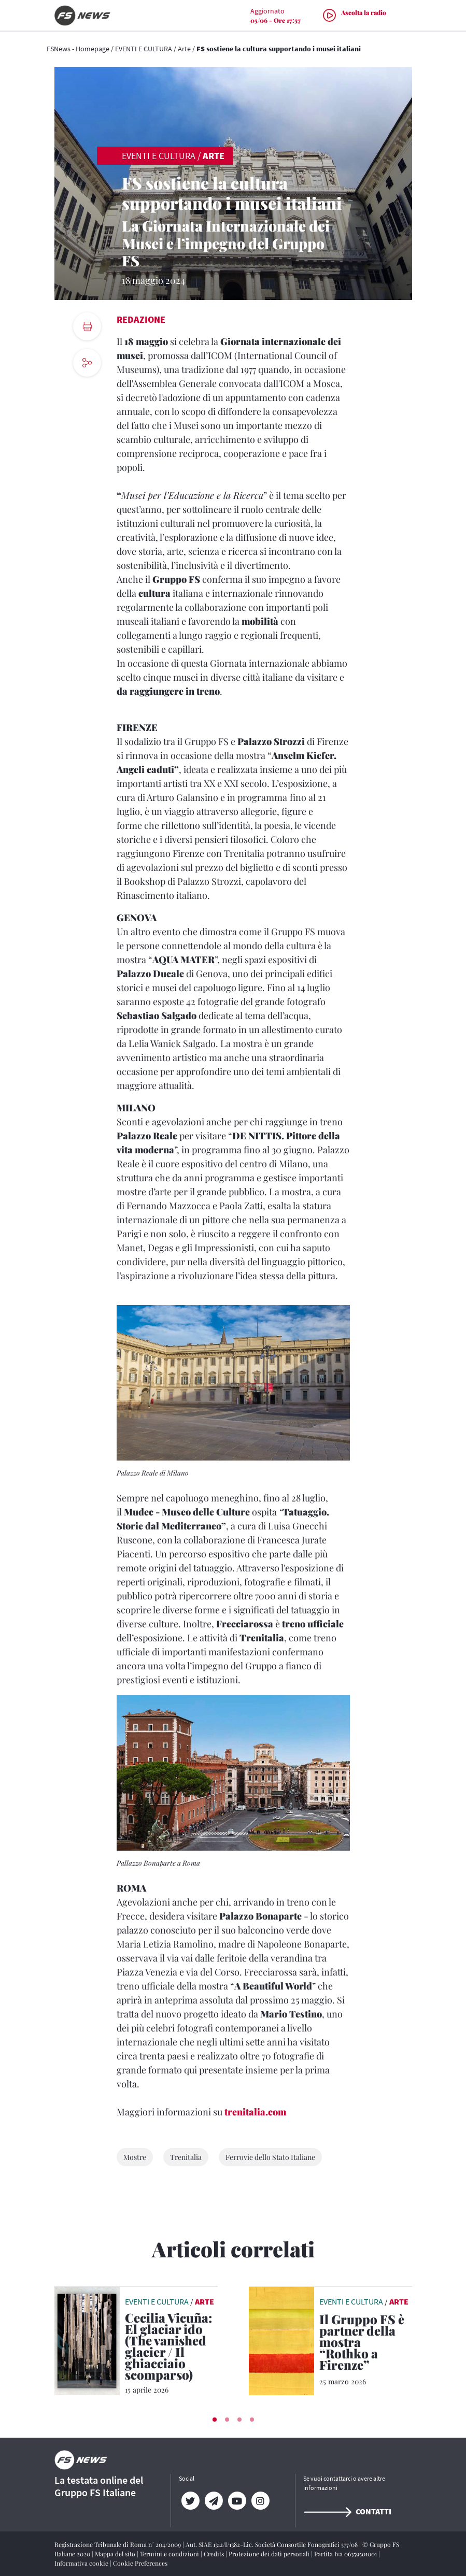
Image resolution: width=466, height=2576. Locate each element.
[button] (215, 2419)
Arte (184, 48)
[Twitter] (190, 2501)
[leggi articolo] (87, 2340)
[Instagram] (260, 2501)
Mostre (134, 2157)
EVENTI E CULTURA (143, 48)
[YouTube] (237, 2501)
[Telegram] (213, 2501)
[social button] (87, 363)
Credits (214, 2554)
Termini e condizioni (170, 2554)
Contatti (347, 2511)
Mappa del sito (116, 2554)
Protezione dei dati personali (270, 2554)
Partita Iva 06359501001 (346, 2554)
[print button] (87, 326)
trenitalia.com (255, 2112)
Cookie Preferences (140, 2563)
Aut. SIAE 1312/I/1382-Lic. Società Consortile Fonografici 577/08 (272, 2544)
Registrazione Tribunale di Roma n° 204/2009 (118, 2544)
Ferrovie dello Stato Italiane (270, 2157)
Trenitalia (186, 2157)
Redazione (141, 319)
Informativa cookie (82, 2563)
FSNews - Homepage (78, 48)
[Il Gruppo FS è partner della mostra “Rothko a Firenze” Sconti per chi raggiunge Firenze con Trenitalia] (365, 2343)
